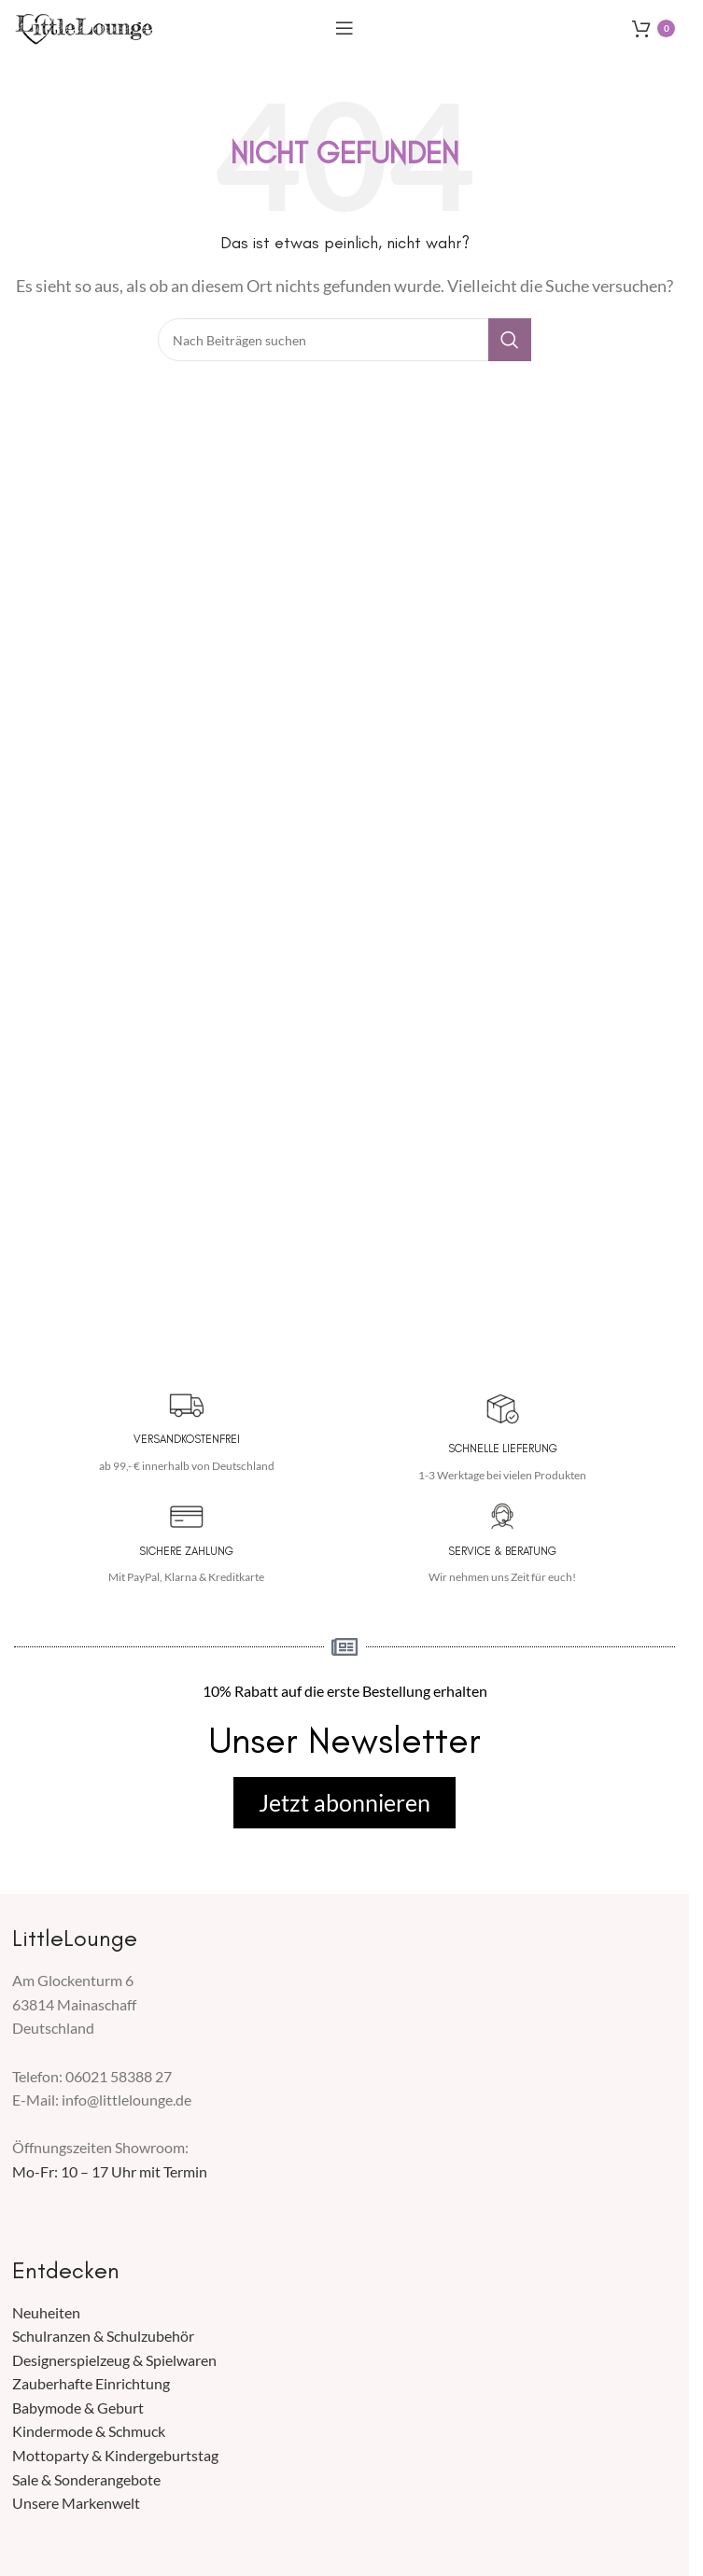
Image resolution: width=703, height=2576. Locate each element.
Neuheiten (46, 2312)
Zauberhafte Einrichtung (91, 2383)
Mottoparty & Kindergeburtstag (115, 2455)
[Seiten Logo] (84, 26)
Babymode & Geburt (78, 2407)
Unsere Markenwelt (76, 2503)
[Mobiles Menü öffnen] (344, 28)
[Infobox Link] (186, 1433)
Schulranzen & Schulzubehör (103, 2336)
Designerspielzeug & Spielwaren (114, 2360)
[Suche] (344, 339)
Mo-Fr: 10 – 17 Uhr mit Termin (109, 2171)
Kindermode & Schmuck (88, 2431)
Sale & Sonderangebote (86, 2479)
